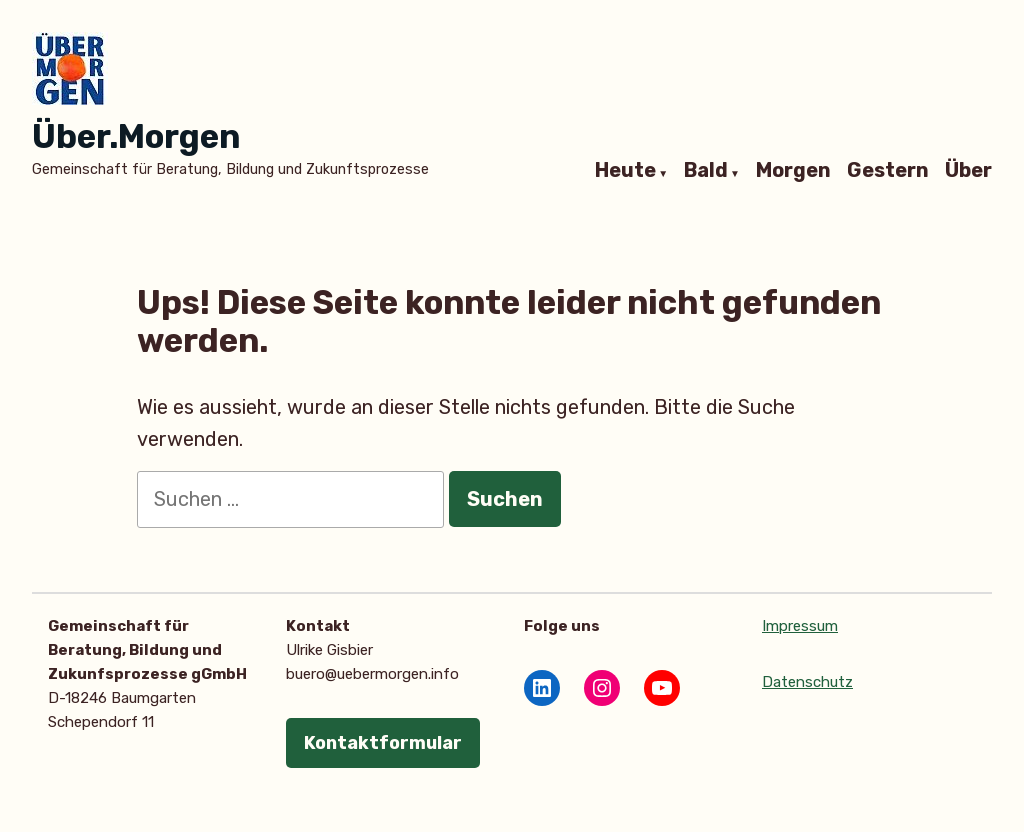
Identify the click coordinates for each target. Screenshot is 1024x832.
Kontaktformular (383, 743)
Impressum (800, 626)
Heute (625, 171)
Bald (706, 171)
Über (968, 171)
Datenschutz (807, 682)
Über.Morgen (136, 136)
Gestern (888, 171)
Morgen (793, 171)
